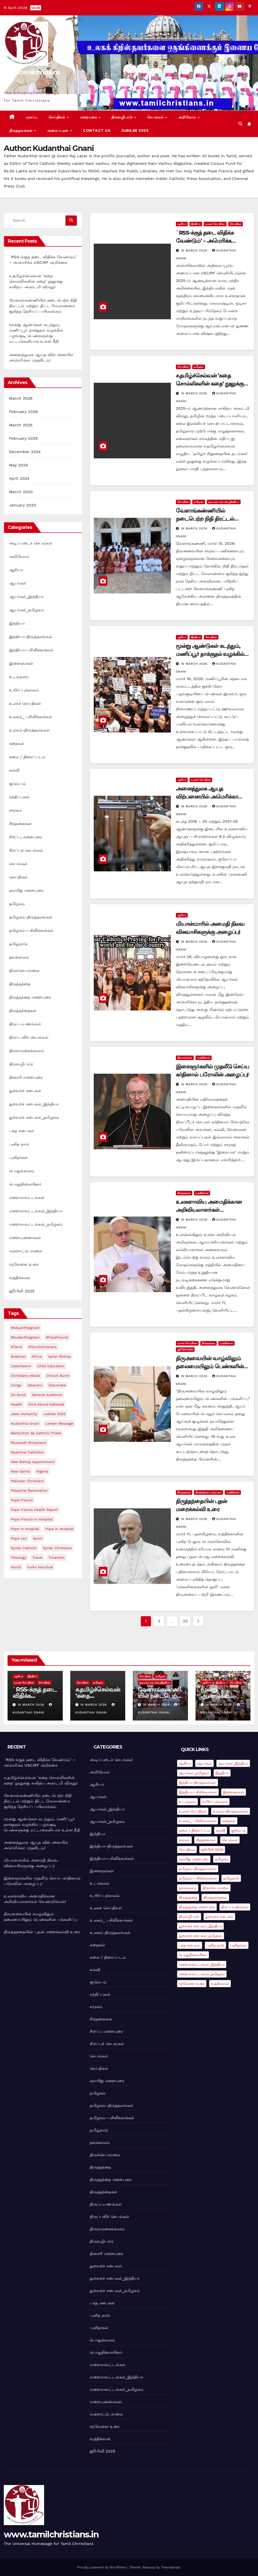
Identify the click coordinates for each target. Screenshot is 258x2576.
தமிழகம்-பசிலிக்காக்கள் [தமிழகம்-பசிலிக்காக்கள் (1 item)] (198, 1878)
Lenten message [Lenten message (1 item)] (59, 1423)
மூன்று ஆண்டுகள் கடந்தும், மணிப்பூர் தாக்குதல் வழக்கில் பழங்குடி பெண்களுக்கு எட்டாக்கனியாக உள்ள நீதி (42, 1824)
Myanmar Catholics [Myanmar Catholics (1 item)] (27, 1452)
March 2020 (21, 491)
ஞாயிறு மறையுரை (26, 890)
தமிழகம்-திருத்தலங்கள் (30, 917)
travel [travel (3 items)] (37, 1557)
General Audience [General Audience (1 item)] (47, 1395)
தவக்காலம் (19, 957)
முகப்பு (32, 117)
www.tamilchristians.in (51, 2534)
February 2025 (23, 438)
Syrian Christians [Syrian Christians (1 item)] (57, 1548)
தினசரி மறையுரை (26, 1077)
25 (185, 1621)
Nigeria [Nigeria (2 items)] (42, 1471)
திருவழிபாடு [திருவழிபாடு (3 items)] (189, 1917)
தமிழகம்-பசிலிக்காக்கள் (31, 930)
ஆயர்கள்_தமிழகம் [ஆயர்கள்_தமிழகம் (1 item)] (194, 1773)
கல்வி (14, 770)
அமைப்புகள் (58, 130)
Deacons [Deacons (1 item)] (35, 1385)
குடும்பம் (17, 783)
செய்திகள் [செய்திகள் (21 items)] (187, 1850)
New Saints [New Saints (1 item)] (20, 1471)
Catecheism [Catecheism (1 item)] (21, 1366)
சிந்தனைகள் (20, 823)
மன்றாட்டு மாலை (25, 1251)
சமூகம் (15, 810)
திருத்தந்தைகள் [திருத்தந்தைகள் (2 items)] (215, 1897)
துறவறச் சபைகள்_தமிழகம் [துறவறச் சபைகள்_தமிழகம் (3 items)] (200, 1936)
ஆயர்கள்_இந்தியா (26, 596)
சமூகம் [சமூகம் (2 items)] (184, 1840)
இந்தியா (17, 623)
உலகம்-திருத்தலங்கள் (29, 730)
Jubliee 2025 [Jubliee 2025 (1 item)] (54, 1414)
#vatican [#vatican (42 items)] (18, 1356)
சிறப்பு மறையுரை (25, 837)
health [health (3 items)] (16, 1404)
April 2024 (19, 478)
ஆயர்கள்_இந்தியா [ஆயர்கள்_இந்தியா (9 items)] (233, 1763)
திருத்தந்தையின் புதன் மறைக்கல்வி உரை (42, 1931)
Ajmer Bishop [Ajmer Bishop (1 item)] (59, 1356)
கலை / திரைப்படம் (27, 756)
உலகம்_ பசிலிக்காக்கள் (30, 716)
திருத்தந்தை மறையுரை (30, 997)
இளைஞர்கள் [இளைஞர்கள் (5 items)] (233, 1792)
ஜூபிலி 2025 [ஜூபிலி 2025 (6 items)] (212, 1850)
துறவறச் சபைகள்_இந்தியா (34, 1104)
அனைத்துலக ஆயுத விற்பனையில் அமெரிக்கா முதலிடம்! (207, 796)
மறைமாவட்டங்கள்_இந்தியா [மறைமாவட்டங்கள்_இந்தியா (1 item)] (202, 1964)
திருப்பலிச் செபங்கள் (28, 1037)
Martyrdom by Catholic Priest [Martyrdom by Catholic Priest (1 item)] (36, 1433)
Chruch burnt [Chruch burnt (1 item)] (58, 1376)
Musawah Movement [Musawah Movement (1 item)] (28, 1443)
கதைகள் (16, 743)
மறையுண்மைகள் (25, 1237)
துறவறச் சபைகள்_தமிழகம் (34, 1117)
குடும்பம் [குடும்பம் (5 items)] (238, 1830)
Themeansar (170, 2567)
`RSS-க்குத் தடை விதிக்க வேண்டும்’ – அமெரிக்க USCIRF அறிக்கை (205, 240)
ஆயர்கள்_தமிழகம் (26, 610)
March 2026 (21, 398)
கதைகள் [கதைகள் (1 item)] (229, 1821)
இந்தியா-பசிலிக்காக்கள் (31, 650)
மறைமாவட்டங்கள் (27, 1197)
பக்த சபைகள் (21, 1130)
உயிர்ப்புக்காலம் (24, 690)
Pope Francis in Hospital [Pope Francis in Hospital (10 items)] (32, 1519)
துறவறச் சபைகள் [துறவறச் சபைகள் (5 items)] (219, 1917)
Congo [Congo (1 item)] (16, 1385)
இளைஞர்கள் (21, 663)
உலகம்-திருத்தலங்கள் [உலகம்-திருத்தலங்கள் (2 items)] (230, 1811)
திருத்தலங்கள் (21, 130)
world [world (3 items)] (16, 1567)
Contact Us (96, 130)
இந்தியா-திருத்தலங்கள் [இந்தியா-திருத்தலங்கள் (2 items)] (197, 1782)
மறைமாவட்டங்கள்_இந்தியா (35, 1211)
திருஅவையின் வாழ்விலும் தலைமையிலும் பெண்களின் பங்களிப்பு (210, 1366)
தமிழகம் (17, 903)
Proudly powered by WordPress (102, 2567)
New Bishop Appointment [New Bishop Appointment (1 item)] (33, 1462)
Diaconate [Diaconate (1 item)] (57, 1385)
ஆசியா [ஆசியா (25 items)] (185, 1763)
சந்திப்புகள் (19, 796)
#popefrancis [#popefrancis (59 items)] (57, 1337)
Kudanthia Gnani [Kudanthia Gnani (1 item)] (25, 1423)
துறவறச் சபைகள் (25, 1090)
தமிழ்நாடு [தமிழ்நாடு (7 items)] (231, 1878)
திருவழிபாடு (122, 117)
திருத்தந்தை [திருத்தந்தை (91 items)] (188, 1897)
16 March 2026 (195, 250)
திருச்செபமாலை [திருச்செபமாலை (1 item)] (216, 1888)
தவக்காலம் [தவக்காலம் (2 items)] (188, 1888)
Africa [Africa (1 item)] (37, 1356)
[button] (240, 123)
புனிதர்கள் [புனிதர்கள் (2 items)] (238, 1945)
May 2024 (18, 465)
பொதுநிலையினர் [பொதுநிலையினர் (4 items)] (193, 1955)
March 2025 (21, 425)
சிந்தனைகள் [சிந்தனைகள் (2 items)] (206, 1840)
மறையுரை (89, 117)
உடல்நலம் (19, 676)
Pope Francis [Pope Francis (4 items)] (22, 1500)
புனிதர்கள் (18, 1157)
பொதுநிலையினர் (25, 1184)
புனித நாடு (19, 1144)
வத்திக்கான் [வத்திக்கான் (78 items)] (220, 1984)
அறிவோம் (187, 117)
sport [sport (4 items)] (37, 1538)
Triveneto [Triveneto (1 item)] (56, 1557)
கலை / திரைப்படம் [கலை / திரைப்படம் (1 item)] (194, 1830)
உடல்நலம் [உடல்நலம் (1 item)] (187, 1802)
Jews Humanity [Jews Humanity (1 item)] (24, 1414)
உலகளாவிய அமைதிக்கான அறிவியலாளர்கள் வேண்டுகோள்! (209, 1209)
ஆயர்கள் (17, 583)
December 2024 (25, 451)
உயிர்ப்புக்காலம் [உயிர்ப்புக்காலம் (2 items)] (215, 1802)
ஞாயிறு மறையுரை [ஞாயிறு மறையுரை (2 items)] (194, 1859)
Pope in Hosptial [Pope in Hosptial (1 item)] (59, 1529)
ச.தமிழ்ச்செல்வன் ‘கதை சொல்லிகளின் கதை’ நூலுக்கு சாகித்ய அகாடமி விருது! (35, 281)
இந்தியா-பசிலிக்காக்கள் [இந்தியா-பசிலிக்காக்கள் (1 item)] (198, 1792)
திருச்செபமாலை (24, 970)
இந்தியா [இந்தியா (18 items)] (222, 1773)
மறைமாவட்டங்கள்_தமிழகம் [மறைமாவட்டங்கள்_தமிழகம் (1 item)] (202, 1974)
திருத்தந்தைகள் (23, 1010)
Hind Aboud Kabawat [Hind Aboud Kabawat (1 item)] (46, 1404)
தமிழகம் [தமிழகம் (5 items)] (222, 1859)
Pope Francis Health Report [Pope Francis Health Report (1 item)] (34, 1510)
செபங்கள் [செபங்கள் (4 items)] (230, 1840)
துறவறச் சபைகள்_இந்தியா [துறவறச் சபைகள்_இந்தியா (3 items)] (200, 1926)
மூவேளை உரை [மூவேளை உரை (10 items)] (192, 1984)
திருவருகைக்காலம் (26, 1050)
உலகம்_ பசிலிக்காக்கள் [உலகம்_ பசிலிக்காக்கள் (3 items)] (197, 1821)
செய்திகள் (58, 117)
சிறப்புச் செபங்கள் (26, 850)
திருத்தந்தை (19, 983)
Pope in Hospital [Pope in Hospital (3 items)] (25, 1529)
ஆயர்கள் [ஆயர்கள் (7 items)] (204, 1763)
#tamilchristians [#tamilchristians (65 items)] (42, 1347)
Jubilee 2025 (134, 130)
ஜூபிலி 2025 (22, 1291)
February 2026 (23, 411)
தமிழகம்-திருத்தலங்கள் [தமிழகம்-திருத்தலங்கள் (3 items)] (197, 1869)
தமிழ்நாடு (18, 943)
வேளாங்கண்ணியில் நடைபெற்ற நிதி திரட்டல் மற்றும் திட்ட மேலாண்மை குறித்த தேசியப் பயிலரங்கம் (43, 306)
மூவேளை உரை (24, 1264)
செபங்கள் (156, 117)
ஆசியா (16, 569)
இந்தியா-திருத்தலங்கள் (30, 636)
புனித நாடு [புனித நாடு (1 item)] (215, 1945)
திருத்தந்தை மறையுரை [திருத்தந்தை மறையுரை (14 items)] (197, 1907)
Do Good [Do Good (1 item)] (18, 1395)
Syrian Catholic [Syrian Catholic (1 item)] (24, 1548)
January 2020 (22, 505)
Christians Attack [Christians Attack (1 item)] (25, 1376)
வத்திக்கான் (19, 1277)
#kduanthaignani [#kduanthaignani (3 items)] (25, 1328)
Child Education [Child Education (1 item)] (50, 1366)
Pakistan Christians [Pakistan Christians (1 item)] (27, 1481)
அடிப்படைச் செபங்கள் (30, 543)
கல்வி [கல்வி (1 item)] (220, 1830)
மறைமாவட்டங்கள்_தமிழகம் (36, 1224)
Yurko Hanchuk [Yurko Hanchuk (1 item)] (40, 1567)
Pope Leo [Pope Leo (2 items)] (19, 1538)
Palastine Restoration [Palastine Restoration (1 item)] (29, 1490)
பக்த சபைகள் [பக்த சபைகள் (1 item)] (190, 1945)
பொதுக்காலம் (22, 1170)
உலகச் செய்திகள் (25, 703)
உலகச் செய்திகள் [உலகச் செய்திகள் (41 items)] (193, 1811)
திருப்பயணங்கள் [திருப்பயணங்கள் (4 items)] (234, 1907)
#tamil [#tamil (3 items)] (16, 1347)
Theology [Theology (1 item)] (18, 1557)
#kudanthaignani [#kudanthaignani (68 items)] (25, 1337)
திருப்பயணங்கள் (25, 1024)
